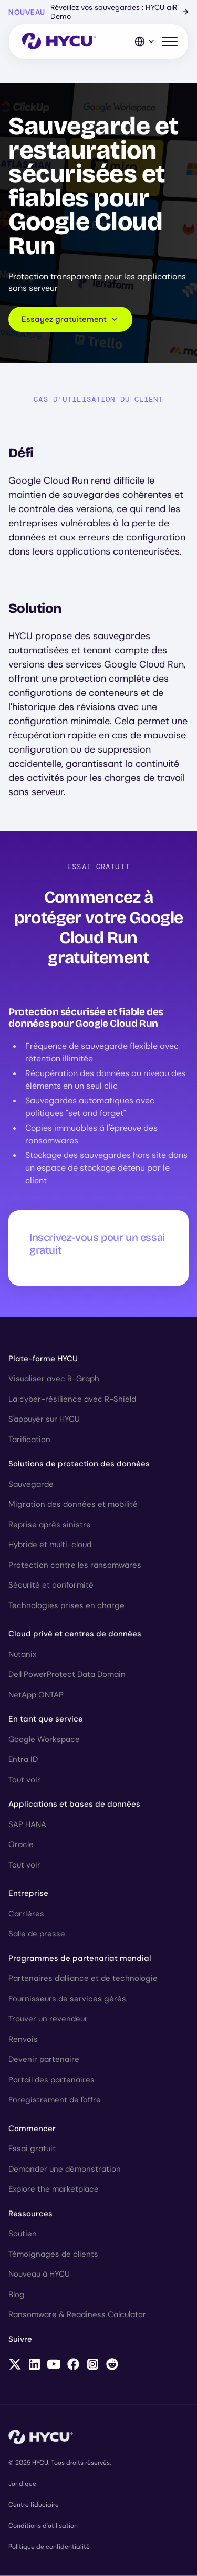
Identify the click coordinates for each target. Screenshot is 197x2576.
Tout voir (24, 1780)
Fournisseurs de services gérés (67, 1999)
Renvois (23, 2039)
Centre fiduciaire (33, 2504)
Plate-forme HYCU (43, 1358)
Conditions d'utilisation (43, 2525)
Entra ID (23, 1759)
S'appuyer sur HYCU (44, 1419)
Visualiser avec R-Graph (53, 1378)
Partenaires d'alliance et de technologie (83, 1978)
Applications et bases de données (74, 1804)
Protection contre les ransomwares (74, 1565)
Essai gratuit (32, 2148)
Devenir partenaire (43, 2059)
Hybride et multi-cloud (49, 1544)
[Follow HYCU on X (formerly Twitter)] (15, 2365)
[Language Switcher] (144, 41)
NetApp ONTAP (36, 1694)
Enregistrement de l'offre (54, 2099)
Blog (16, 2294)
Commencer (32, 2128)
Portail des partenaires (51, 2079)
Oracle (21, 1844)
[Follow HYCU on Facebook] (73, 2365)
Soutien (22, 2233)
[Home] (59, 41)
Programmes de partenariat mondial (79, 1958)
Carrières (26, 1913)
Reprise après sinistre (49, 1524)
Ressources (30, 2213)
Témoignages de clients (53, 2254)
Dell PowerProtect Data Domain (67, 1674)
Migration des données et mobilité (73, 1504)
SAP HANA (27, 1824)
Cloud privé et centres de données (74, 1634)
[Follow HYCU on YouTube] (53, 2365)
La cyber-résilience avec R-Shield (72, 1399)
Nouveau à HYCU (39, 2274)
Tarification (29, 1439)
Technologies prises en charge (66, 1605)
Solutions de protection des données (79, 1463)
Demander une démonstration (64, 2169)
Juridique (22, 2483)
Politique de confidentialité (49, 2546)
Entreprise (28, 1893)
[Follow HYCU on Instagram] (92, 2365)
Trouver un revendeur (48, 2019)
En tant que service (45, 1719)
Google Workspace (44, 1739)
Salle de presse (36, 1933)
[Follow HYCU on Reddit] (112, 2365)
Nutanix (22, 1654)
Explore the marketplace (53, 2189)
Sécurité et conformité (51, 1585)
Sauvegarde (31, 1484)
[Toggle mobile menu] (170, 41)
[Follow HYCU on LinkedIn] (34, 2365)
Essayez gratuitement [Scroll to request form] (70, 319)
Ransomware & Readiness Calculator (77, 2314)
